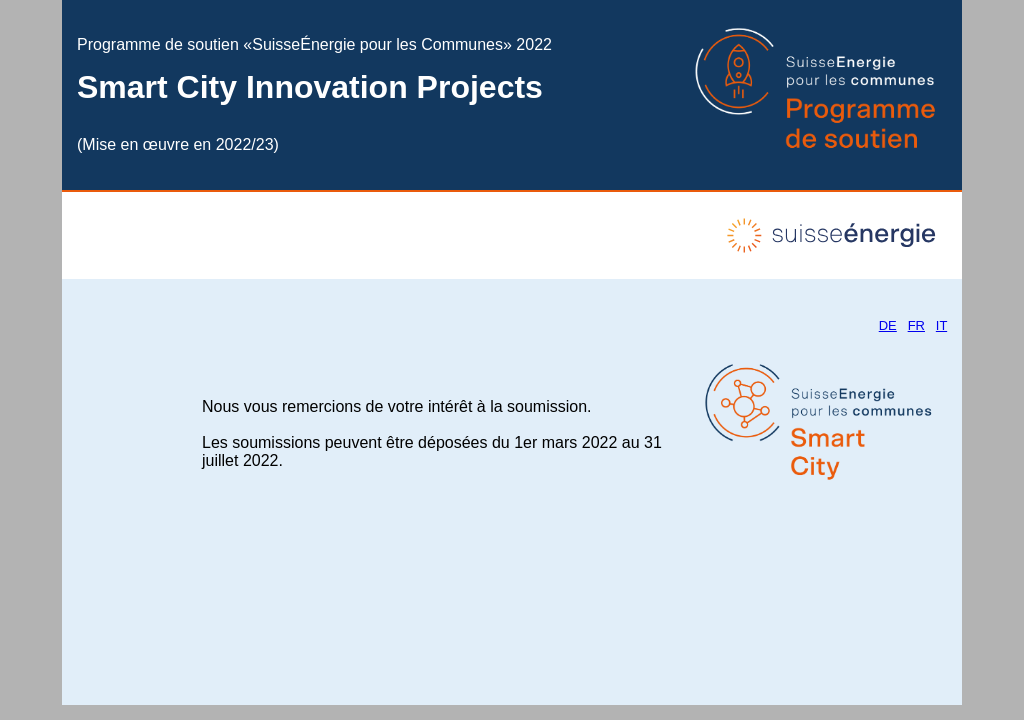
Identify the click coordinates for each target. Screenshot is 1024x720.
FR (916, 325)
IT (941, 325)
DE (888, 325)
